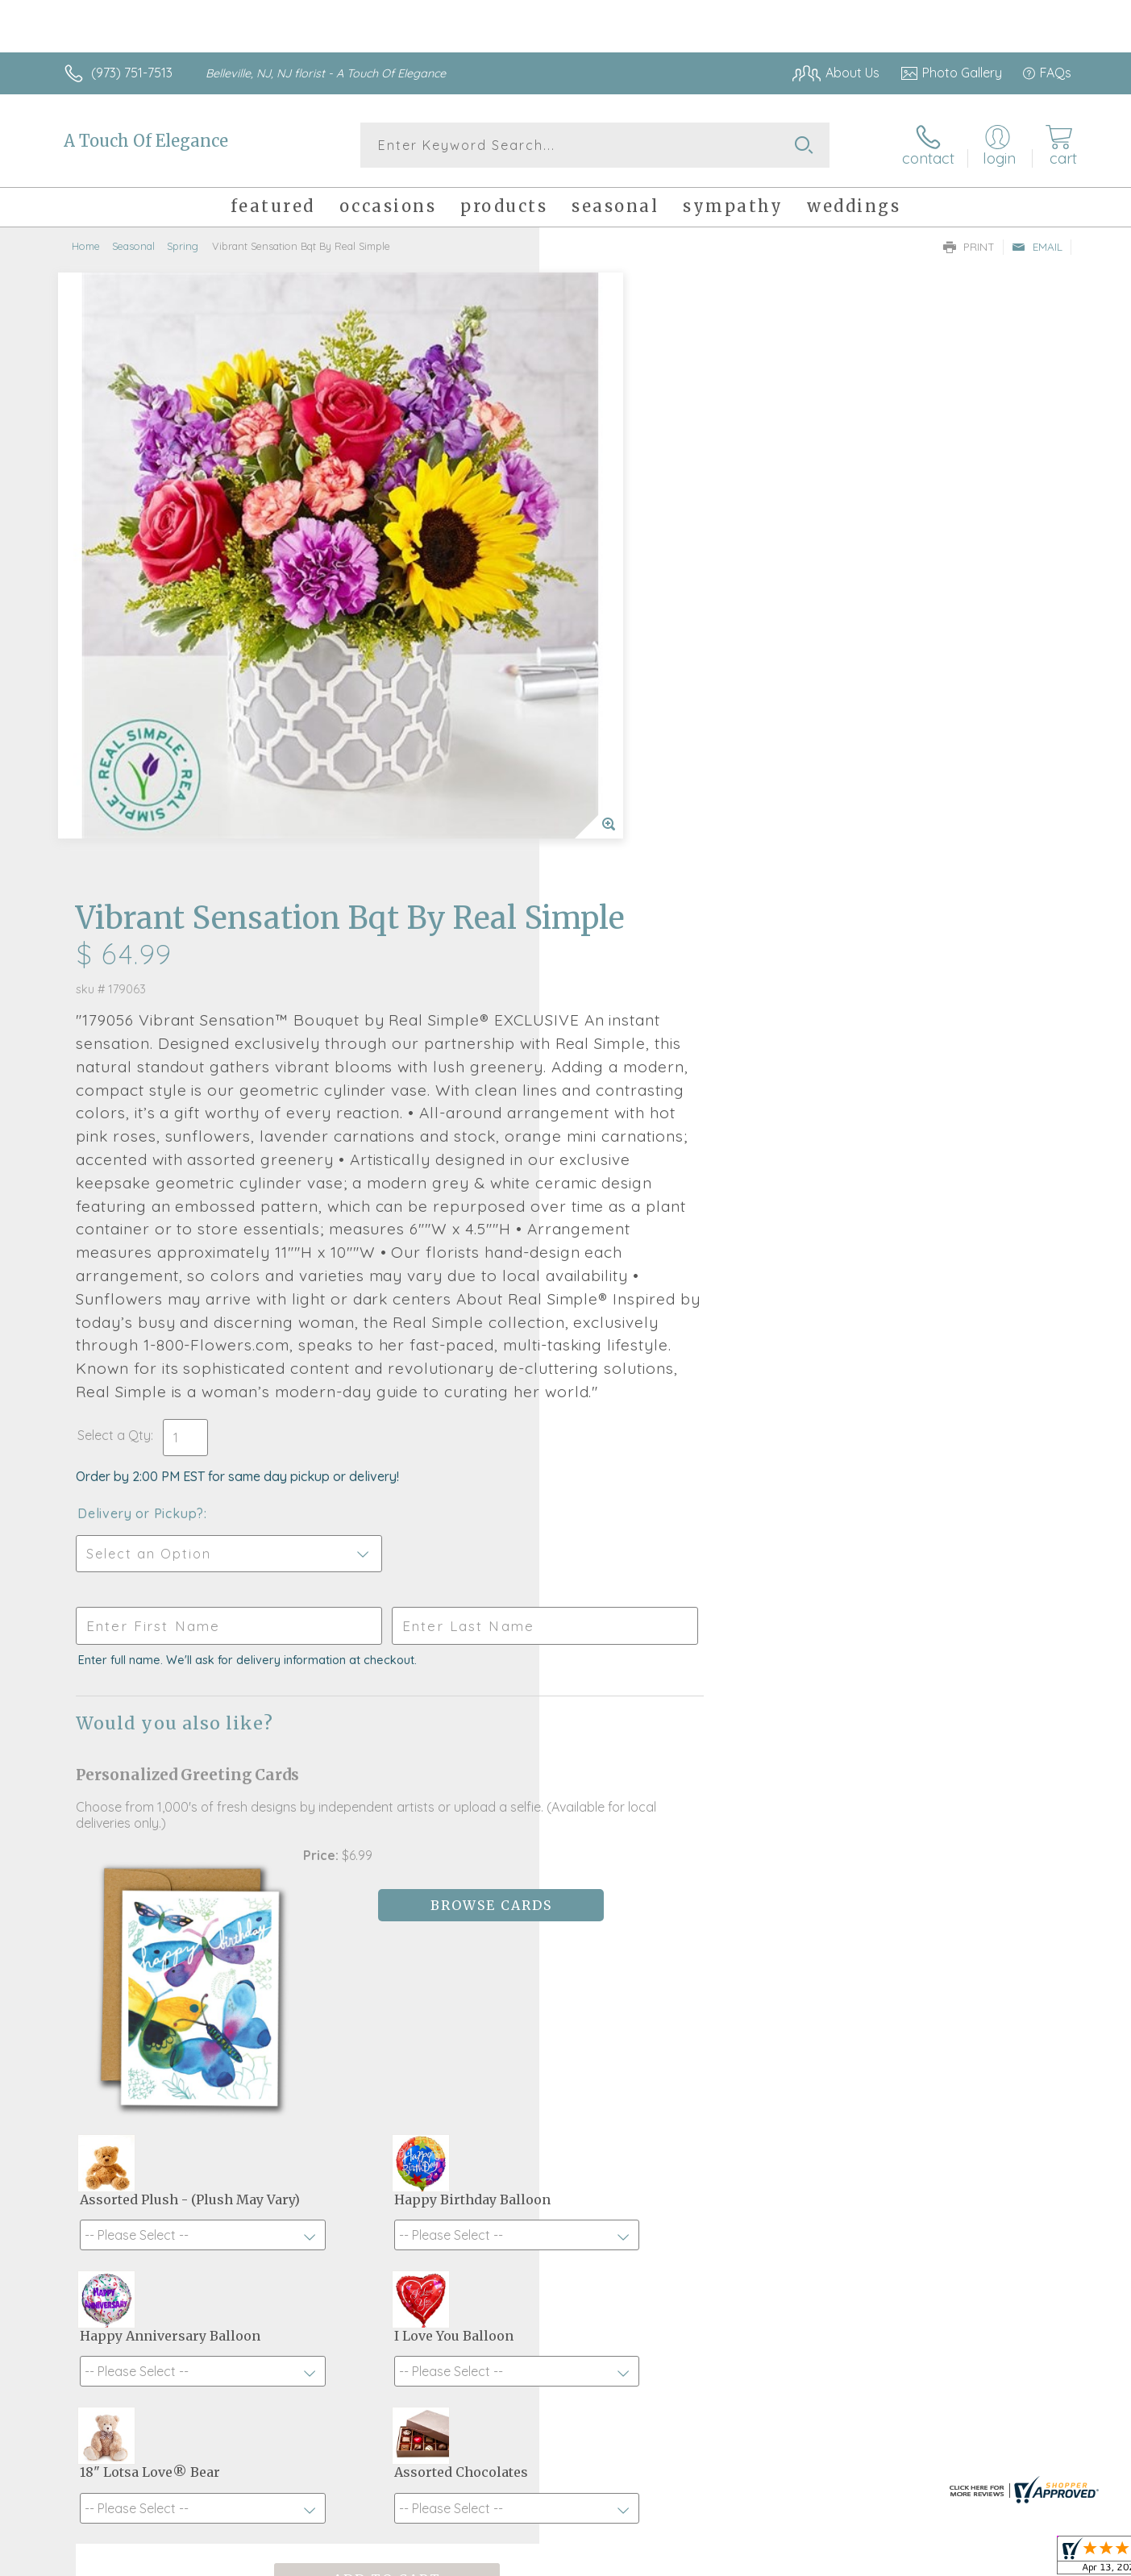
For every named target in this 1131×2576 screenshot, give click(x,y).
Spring (182, 245)
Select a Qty (604, 951)
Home (86, 245)
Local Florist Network (928, 2560)
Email (1037, 246)
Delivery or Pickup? (631, 1030)
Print (969, 246)
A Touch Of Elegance (146, 141)
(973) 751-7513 (132, 73)
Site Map (1028, 2560)
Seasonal (133, 245)
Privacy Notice (813, 2560)
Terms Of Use (718, 2560)
